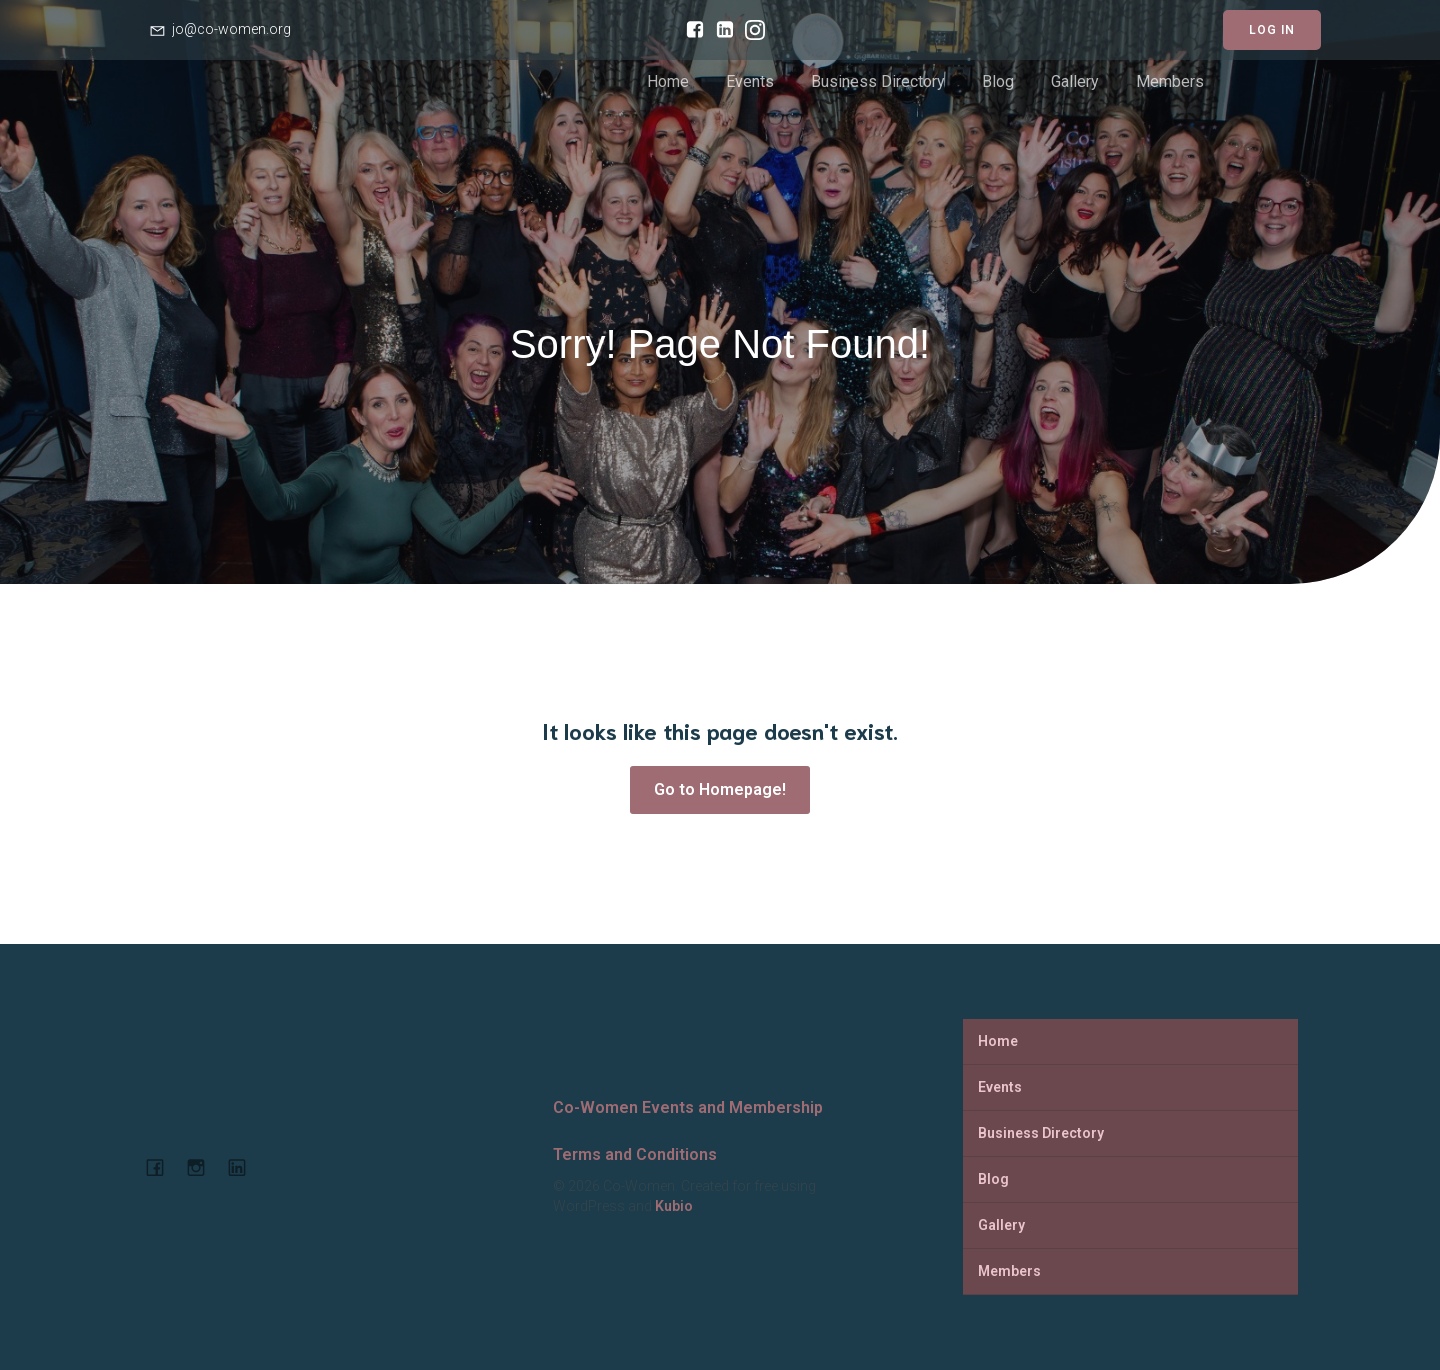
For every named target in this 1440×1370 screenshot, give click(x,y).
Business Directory (878, 81)
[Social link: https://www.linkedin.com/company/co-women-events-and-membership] (244, 1167)
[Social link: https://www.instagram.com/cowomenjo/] (750, 30)
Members (1170, 81)
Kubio (674, 1206)
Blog (998, 81)
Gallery (1075, 81)
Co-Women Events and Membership (688, 1107)
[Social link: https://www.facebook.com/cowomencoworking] (690, 30)
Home (668, 81)
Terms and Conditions (635, 1154)
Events (750, 81)
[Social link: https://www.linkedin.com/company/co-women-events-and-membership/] (720, 30)
